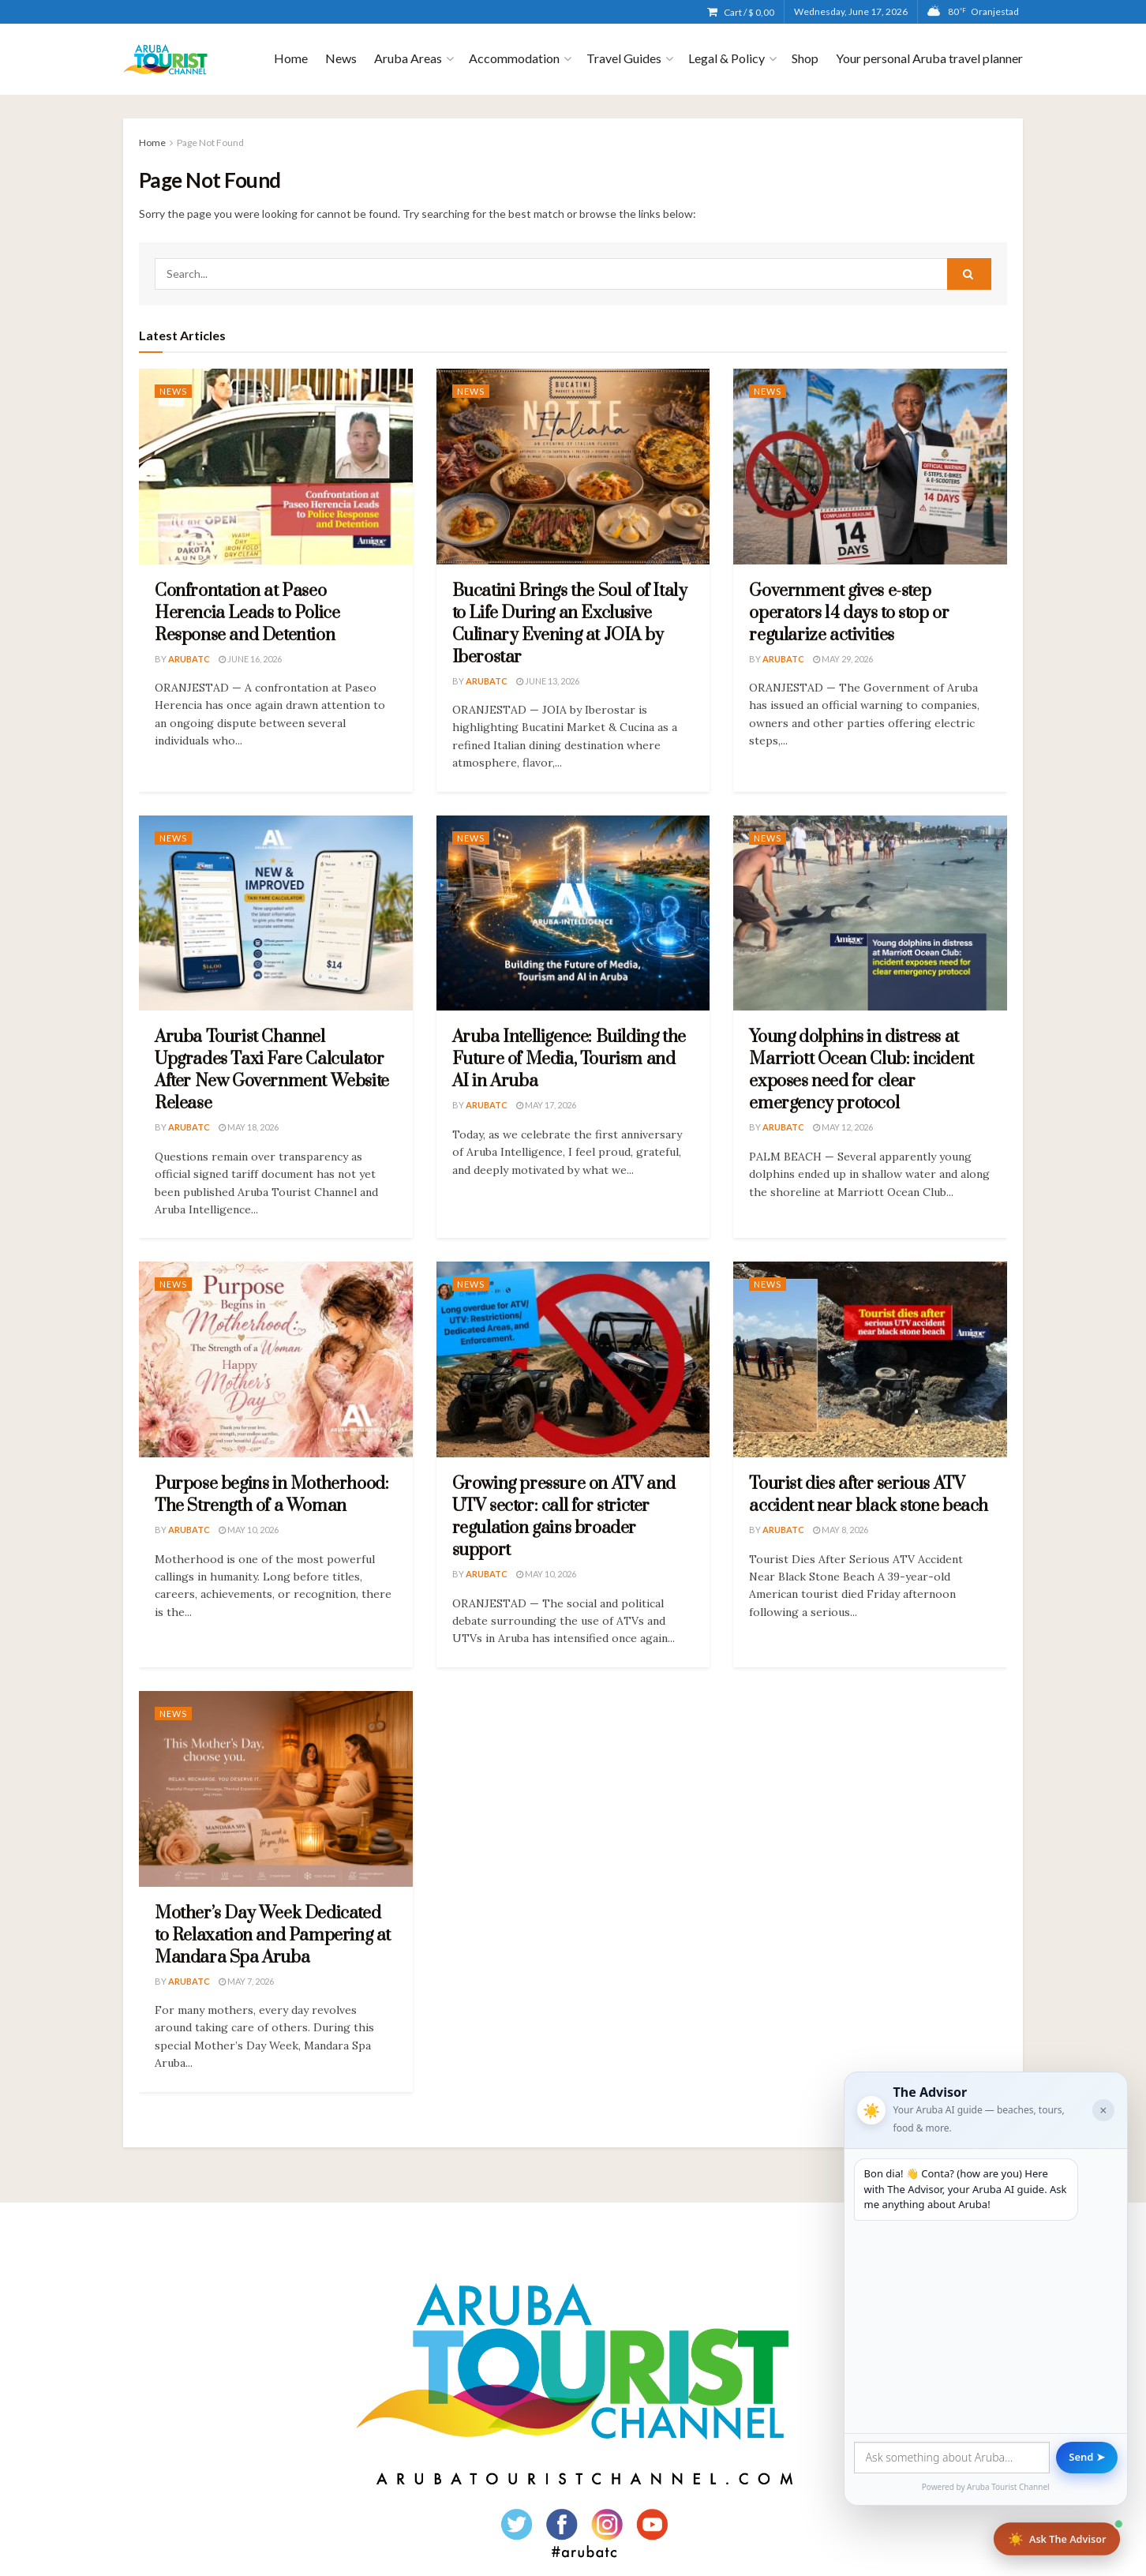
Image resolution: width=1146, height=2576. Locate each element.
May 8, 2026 (840, 1529)
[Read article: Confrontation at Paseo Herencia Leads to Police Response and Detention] (276, 466)
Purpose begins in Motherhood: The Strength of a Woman (271, 1495)
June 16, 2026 (250, 659)
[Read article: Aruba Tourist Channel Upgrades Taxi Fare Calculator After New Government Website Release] (276, 913)
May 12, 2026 (843, 1127)
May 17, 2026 (546, 1105)
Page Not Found (210, 142)
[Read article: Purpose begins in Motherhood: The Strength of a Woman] (276, 1359)
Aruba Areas (408, 58)
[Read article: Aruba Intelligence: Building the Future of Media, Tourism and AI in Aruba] (573, 913)
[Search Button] (969, 274)
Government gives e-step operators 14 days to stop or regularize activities (849, 613)
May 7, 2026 (246, 1981)
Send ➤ (1086, 2456)
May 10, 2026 (249, 1529)
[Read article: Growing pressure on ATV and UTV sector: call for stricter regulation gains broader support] (573, 1359)
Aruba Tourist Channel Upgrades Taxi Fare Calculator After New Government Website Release (272, 1070)
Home (291, 58)
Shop (805, 58)
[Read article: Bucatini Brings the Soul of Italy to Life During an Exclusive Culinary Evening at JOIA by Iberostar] (573, 466)
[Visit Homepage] (165, 59)
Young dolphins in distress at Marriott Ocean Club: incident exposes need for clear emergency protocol (861, 1070)
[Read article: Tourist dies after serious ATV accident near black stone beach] (870, 1359)
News (341, 58)
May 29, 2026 (843, 659)
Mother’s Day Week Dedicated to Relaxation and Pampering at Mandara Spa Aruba (273, 1935)
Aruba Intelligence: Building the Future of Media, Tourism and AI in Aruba (569, 1059)
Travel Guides (623, 58)
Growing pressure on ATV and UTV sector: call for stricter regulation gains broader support (564, 1517)
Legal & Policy (726, 58)
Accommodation (514, 58)
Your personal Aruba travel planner (929, 58)
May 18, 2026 (249, 1127)
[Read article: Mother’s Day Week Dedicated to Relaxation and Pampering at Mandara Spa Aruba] (276, 1789)
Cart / (749, 12)
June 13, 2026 (547, 681)
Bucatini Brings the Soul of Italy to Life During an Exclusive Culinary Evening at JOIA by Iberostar (569, 624)
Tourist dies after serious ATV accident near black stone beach (868, 1495)
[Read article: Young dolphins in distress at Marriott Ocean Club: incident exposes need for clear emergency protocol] (870, 913)
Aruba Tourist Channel (999, 2486)
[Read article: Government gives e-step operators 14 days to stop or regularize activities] (870, 466)
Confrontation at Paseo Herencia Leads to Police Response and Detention (247, 613)
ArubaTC (189, 659)
